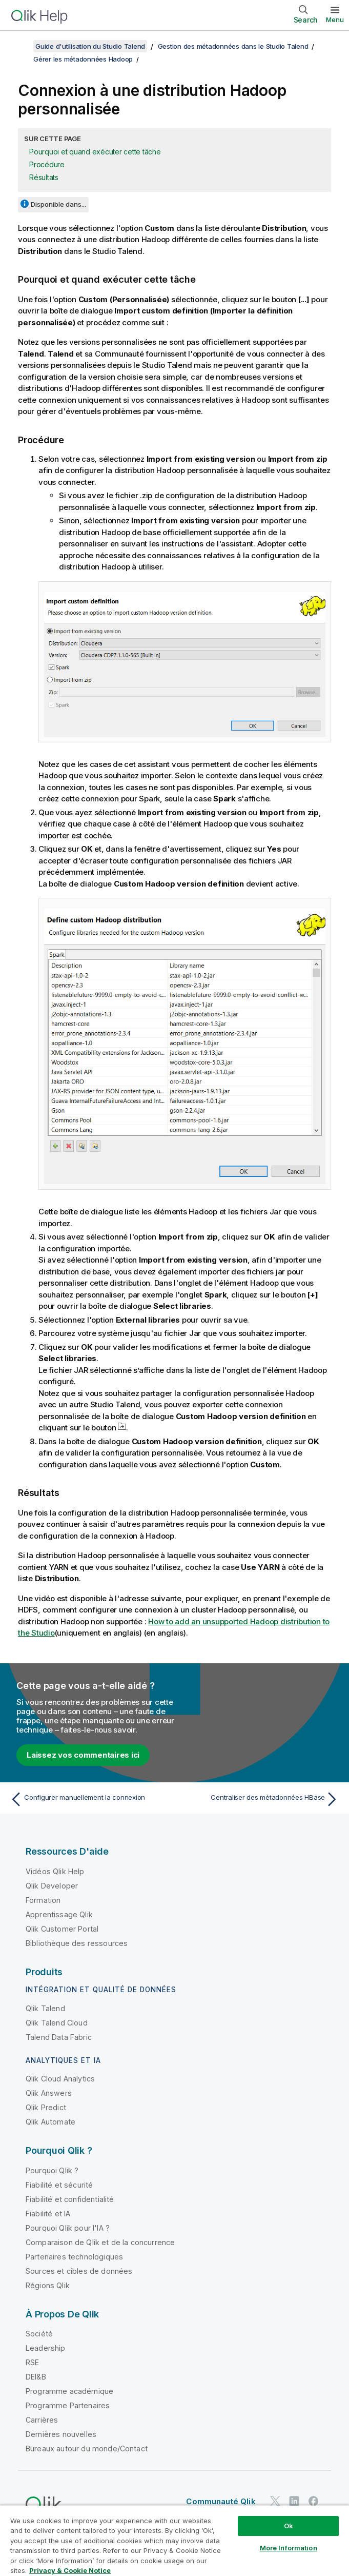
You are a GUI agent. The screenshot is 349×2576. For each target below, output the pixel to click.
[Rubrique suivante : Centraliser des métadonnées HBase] (259, 1799)
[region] (174, 2540)
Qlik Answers (49, 2093)
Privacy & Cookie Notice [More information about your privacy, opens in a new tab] (70, 2570)
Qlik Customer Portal (62, 1928)
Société (39, 2333)
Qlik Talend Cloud (57, 2022)
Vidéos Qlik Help (55, 1871)
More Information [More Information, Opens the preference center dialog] (288, 2548)
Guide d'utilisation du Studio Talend (90, 46)
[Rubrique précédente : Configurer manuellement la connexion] (89, 1799)
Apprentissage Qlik (59, 1914)
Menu (335, 19)
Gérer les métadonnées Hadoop (83, 59)
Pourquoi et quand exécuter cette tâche (95, 151)
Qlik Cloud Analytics (60, 2078)
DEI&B (36, 2376)
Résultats (43, 177)
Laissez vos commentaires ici (83, 1755)
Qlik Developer (52, 1885)
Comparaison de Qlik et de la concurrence (100, 2242)
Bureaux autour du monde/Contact (87, 2448)
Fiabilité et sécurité (59, 2184)
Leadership (46, 2348)
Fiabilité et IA (48, 2213)
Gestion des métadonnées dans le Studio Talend (233, 46)
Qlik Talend (45, 2008)
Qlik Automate (50, 2121)
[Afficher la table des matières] (20, 46)
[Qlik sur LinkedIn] (294, 2501)
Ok (288, 2526)
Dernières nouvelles (61, 2434)
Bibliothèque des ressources (77, 1943)
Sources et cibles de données (79, 2271)
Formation (43, 1900)
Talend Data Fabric (59, 2037)
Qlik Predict (46, 2107)
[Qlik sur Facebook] (313, 2501)
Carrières (42, 2419)
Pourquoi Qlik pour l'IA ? (68, 2228)
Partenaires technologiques (74, 2256)
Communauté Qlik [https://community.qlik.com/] (220, 2501)
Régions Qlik (48, 2285)
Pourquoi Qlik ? (52, 2170)
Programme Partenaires (68, 2405)
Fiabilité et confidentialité (70, 2199)
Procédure (47, 164)
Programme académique (69, 2391)
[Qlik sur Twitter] (275, 2501)
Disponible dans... (58, 204)
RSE (32, 2362)
